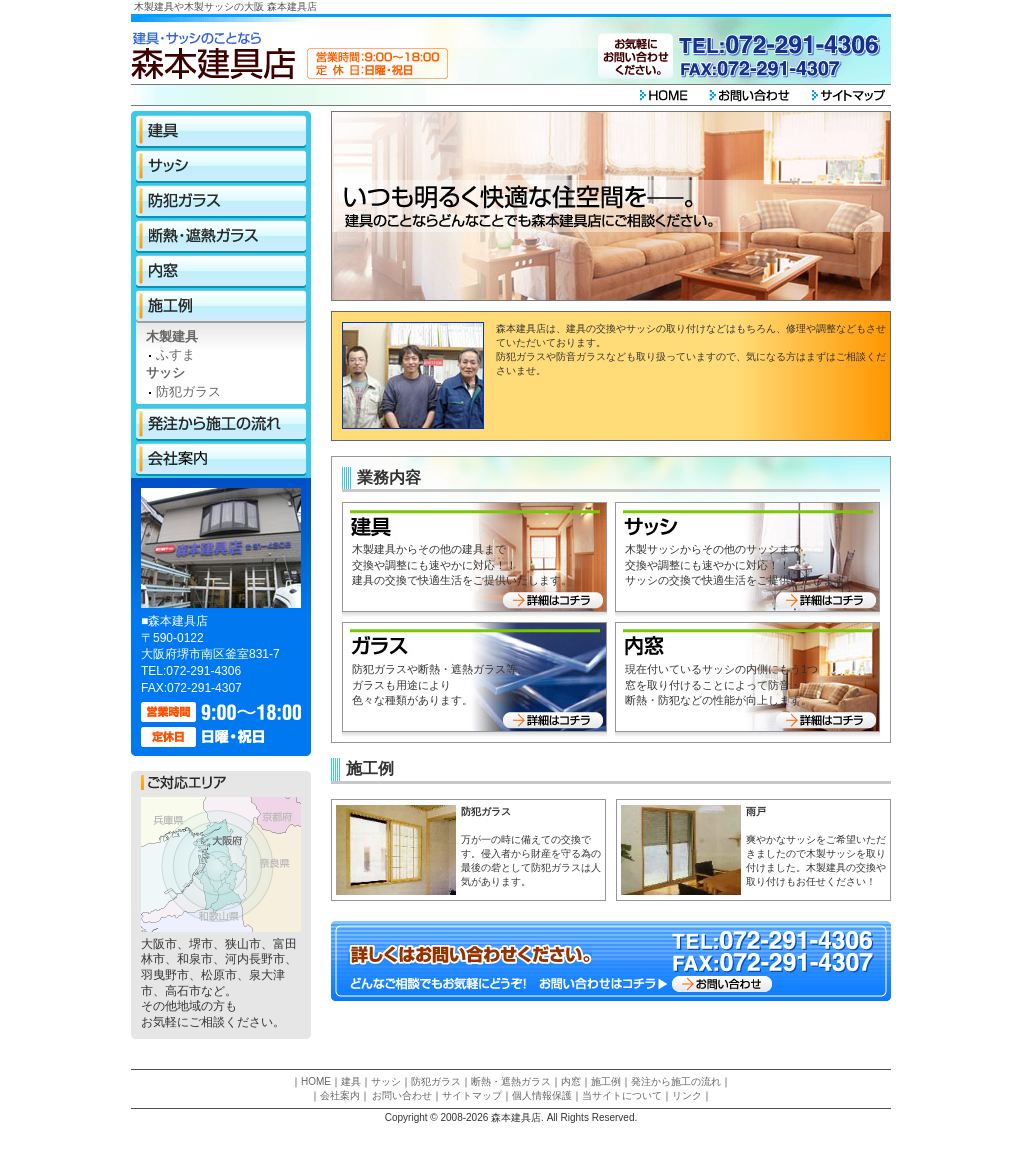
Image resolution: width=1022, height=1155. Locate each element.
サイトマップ (472, 1095)
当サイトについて (622, 1095)
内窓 (221, 271)
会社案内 (221, 459)
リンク (687, 1095)
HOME (316, 1081)
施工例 (221, 306)
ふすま (175, 354)
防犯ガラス (221, 201)
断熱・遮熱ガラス (221, 236)
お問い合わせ (721, 983)
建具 (221, 131)
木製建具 (172, 336)
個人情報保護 (542, 1095)
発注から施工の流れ (221, 424)
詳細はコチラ (555, 600)
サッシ (221, 166)
